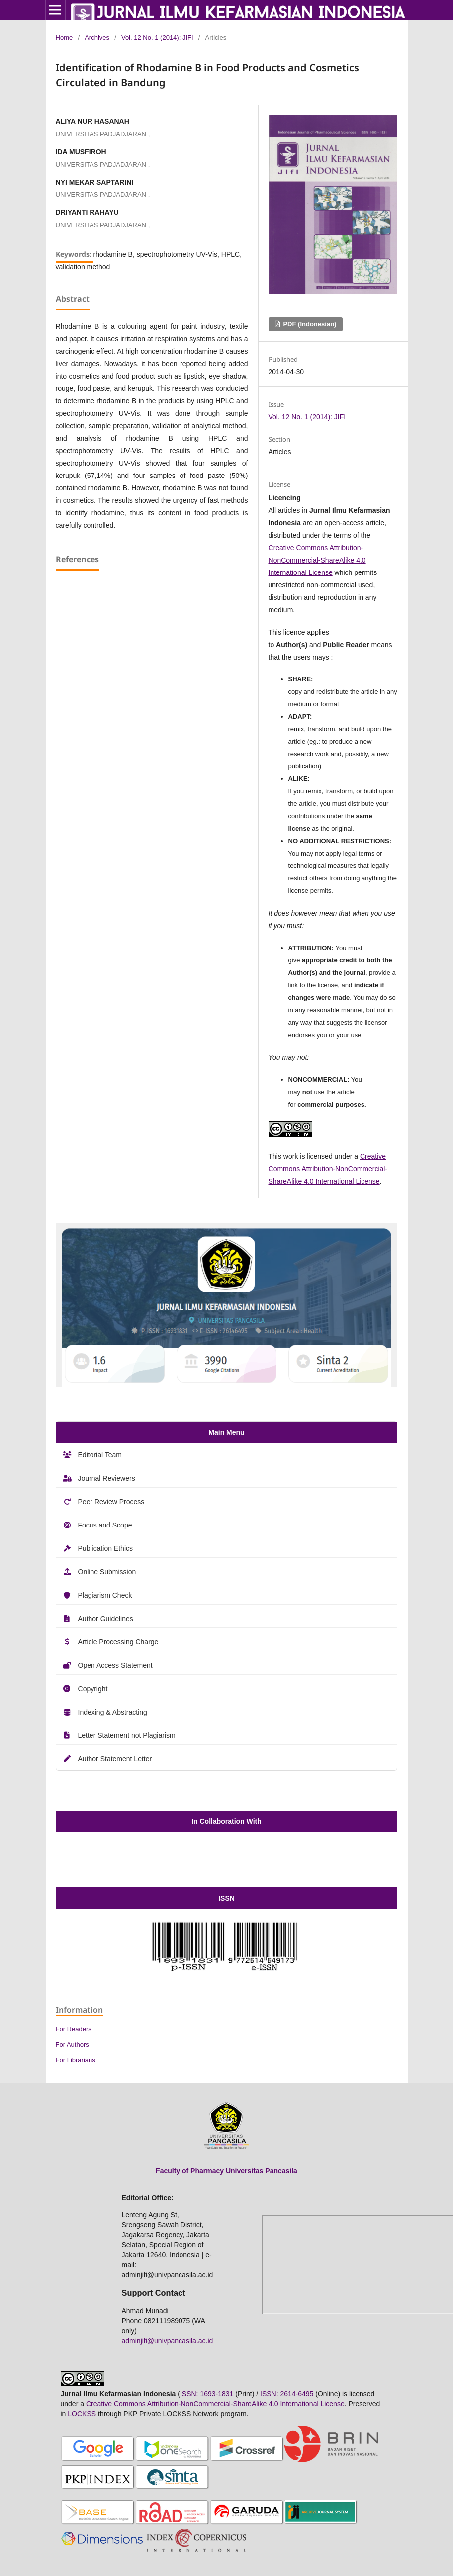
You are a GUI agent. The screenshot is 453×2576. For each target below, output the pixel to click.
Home (64, 37)
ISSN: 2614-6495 (286, 2394)
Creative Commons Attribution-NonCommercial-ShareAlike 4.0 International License (317, 560)
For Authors (72, 2044)
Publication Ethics (105, 1548)
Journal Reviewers (106, 1478)
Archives (97, 37)
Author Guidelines (105, 1618)
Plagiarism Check (105, 1595)
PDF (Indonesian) (309, 324)
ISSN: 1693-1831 (206, 2394)
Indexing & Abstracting (112, 1712)
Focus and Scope (105, 1525)
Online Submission (107, 1572)
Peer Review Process (111, 1502)
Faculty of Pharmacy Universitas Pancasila (226, 2171)
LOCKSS (82, 2414)
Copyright (93, 1689)
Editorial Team (100, 1455)
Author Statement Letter (115, 1759)
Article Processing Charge (118, 1642)
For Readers (73, 2029)
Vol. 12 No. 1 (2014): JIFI (157, 37)
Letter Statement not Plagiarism (127, 1735)
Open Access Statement (115, 1665)
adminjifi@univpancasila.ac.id (167, 2341)
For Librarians (75, 2060)
